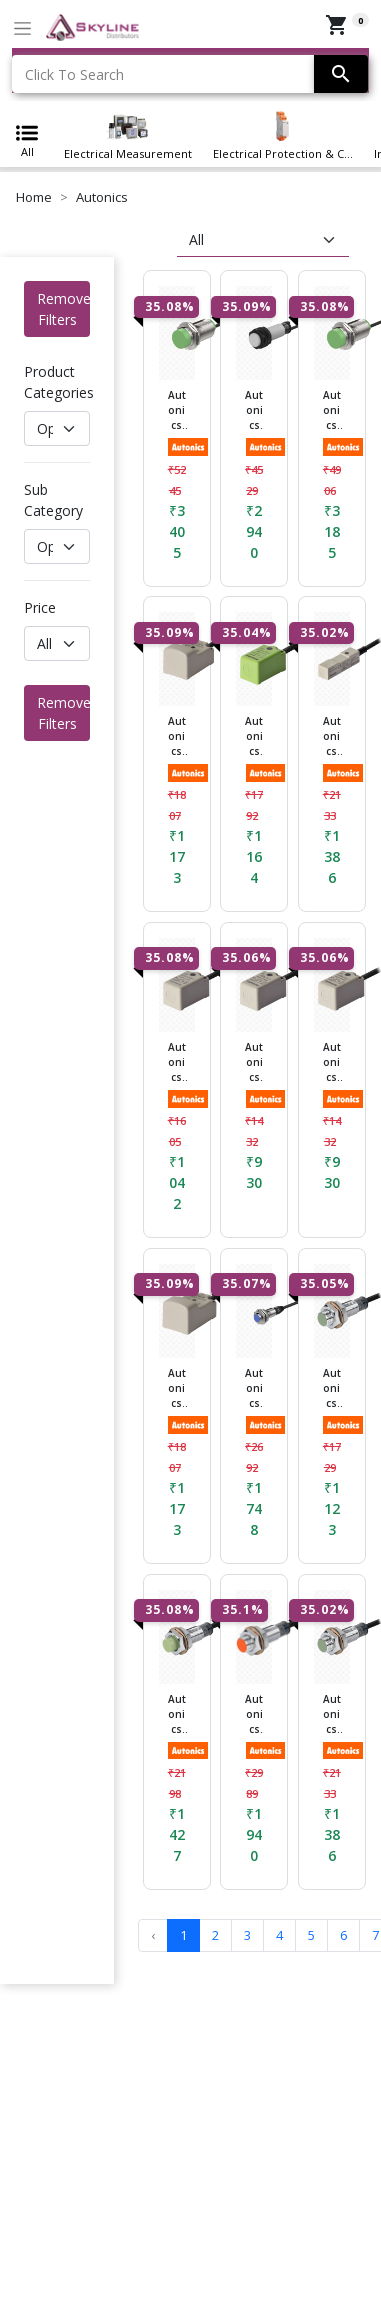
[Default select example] (57, 428)
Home (34, 197)
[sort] (263, 240)
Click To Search (74, 74)
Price (40, 607)
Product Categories (59, 382)
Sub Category (53, 500)
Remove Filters (63, 309)
